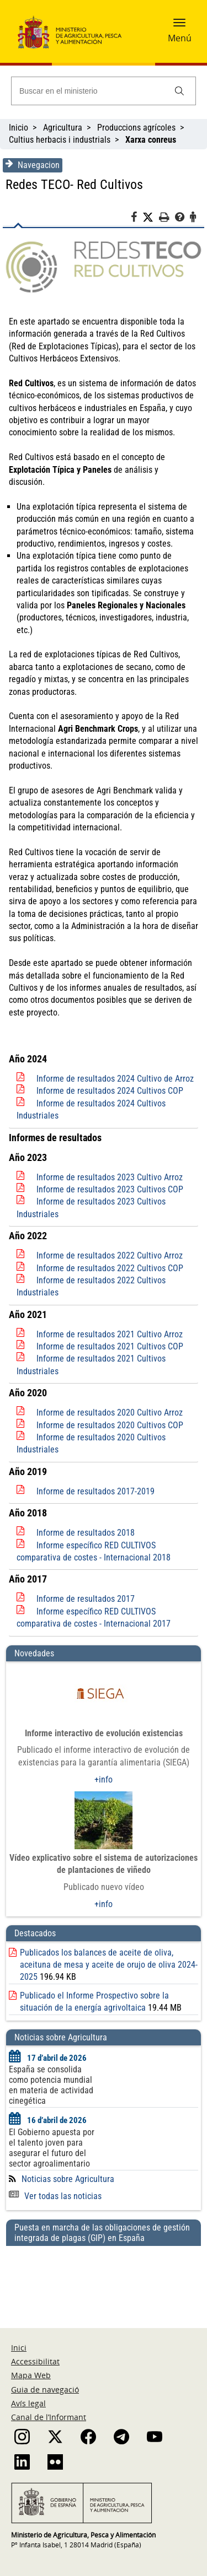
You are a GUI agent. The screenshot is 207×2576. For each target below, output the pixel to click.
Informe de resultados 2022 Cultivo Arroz (109, 1255)
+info (103, 1779)
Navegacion (33, 164)
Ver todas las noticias (55, 2196)
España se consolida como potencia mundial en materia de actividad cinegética (51, 2085)
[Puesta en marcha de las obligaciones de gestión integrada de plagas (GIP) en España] (103, 2276)
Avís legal (28, 2403)
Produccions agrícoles (136, 127)
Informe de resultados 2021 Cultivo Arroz (109, 1334)
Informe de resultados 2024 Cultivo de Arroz (115, 1078)
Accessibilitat (35, 2361)
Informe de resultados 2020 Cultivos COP (109, 1425)
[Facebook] (136, 218)
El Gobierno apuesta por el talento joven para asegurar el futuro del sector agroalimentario (51, 2148)
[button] (179, 26)
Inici (18, 2347)
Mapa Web (31, 2375)
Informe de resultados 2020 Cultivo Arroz (109, 1412)
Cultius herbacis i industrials (59, 139)
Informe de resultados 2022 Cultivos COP (109, 1268)
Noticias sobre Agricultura (68, 2179)
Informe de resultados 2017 (85, 1599)
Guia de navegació (45, 2389)
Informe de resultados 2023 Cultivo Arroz (109, 1177)
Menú (180, 38)
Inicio (18, 127)
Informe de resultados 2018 (85, 1532)
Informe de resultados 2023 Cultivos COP (109, 1189)
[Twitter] (150, 217)
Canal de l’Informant (48, 2417)
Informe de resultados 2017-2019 (95, 1491)
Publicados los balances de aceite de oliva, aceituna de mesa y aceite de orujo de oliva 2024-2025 (109, 1965)
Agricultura (62, 127)
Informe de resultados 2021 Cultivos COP (109, 1346)
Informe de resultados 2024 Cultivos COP (109, 1091)
